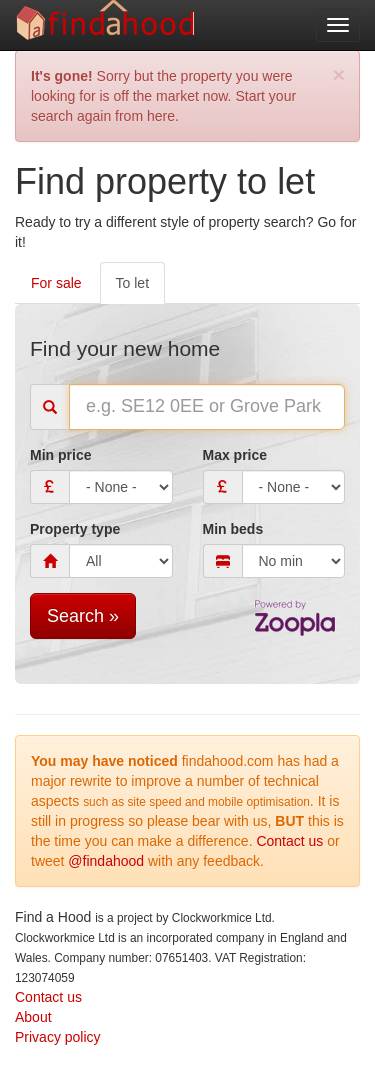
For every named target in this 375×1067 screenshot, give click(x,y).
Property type (75, 529)
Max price (235, 455)
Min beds (233, 529)
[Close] (339, 74)
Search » (83, 616)
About (33, 1017)
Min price (60, 455)
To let (132, 283)
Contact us (289, 841)
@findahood (106, 861)
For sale (56, 283)
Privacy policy (58, 1037)
